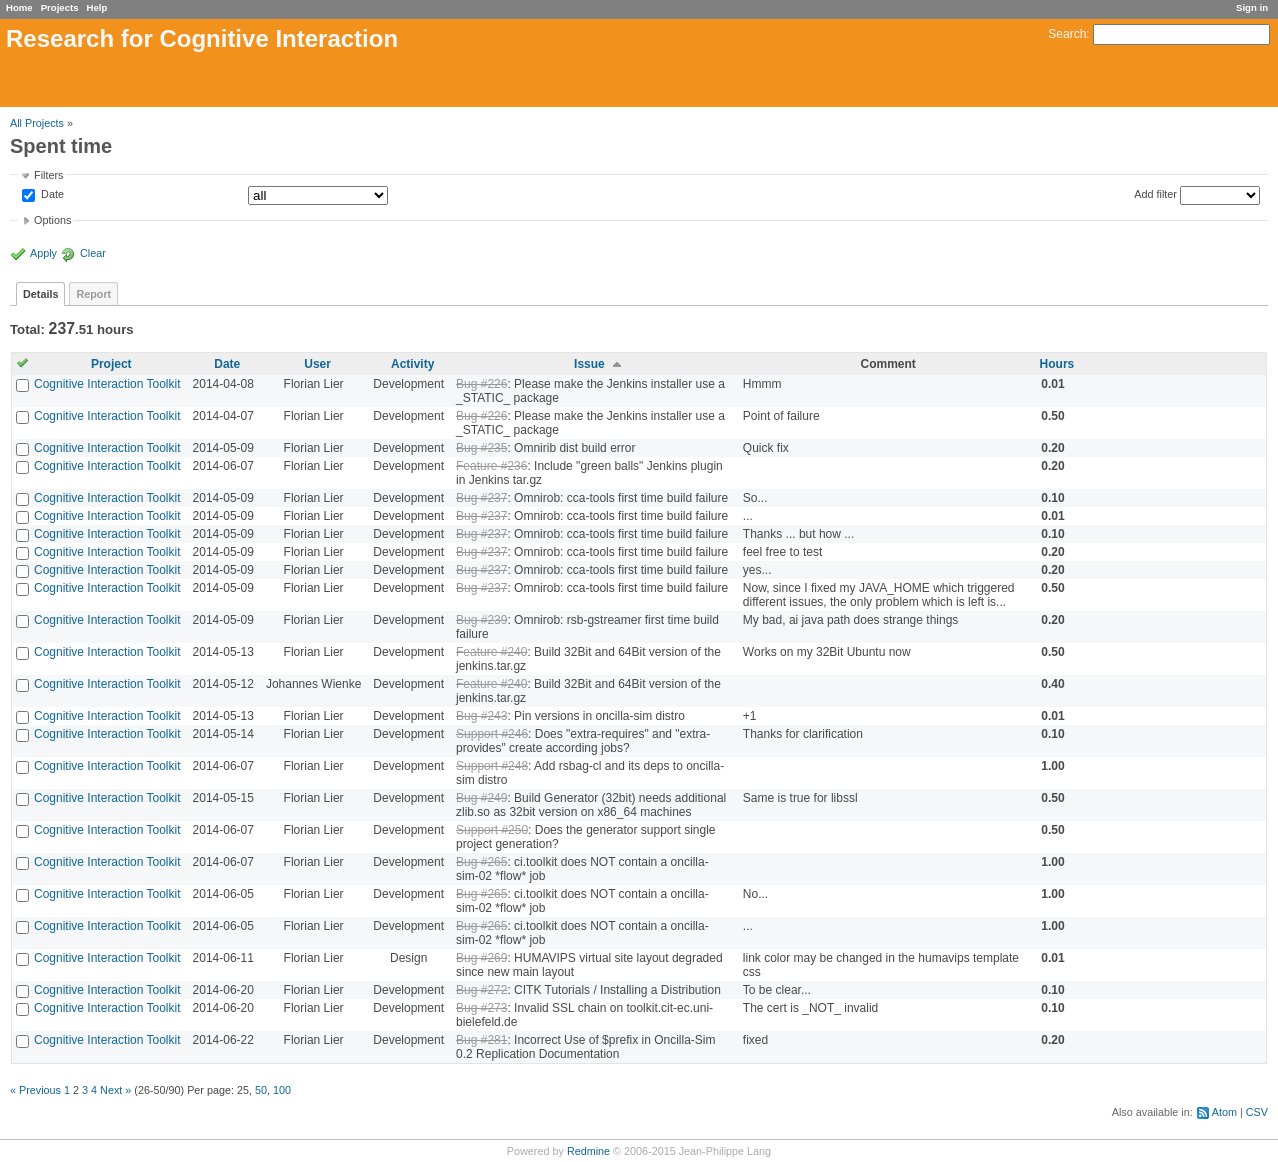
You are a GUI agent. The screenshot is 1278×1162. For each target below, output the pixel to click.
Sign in (1252, 7)
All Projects (37, 123)
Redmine (588, 1151)
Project (111, 364)
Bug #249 (481, 798)
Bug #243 (481, 716)
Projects (60, 7)
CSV (1257, 1112)
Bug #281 (481, 1040)
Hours (1057, 364)
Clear (93, 253)
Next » (115, 1090)
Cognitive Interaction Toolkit (107, 384)
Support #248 (492, 766)
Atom (1224, 1112)
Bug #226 (481, 384)
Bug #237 (481, 498)
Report (93, 294)
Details (40, 294)
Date (51, 195)
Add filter (1155, 194)
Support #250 (492, 830)
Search (1067, 34)
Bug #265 (481, 862)
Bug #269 (481, 958)
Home (19, 7)
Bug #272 (481, 990)
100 (282, 1090)
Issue (589, 364)
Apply (43, 253)
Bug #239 (481, 620)
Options (52, 220)
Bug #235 (481, 448)
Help (97, 7)
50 (261, 1090)
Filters (48, 175)
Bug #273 (481, 1008)
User (317, 364)
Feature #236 (491, 466)
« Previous (35, 1090)
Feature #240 (491, 652)
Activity (412, 364)
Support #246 (492, 734)
